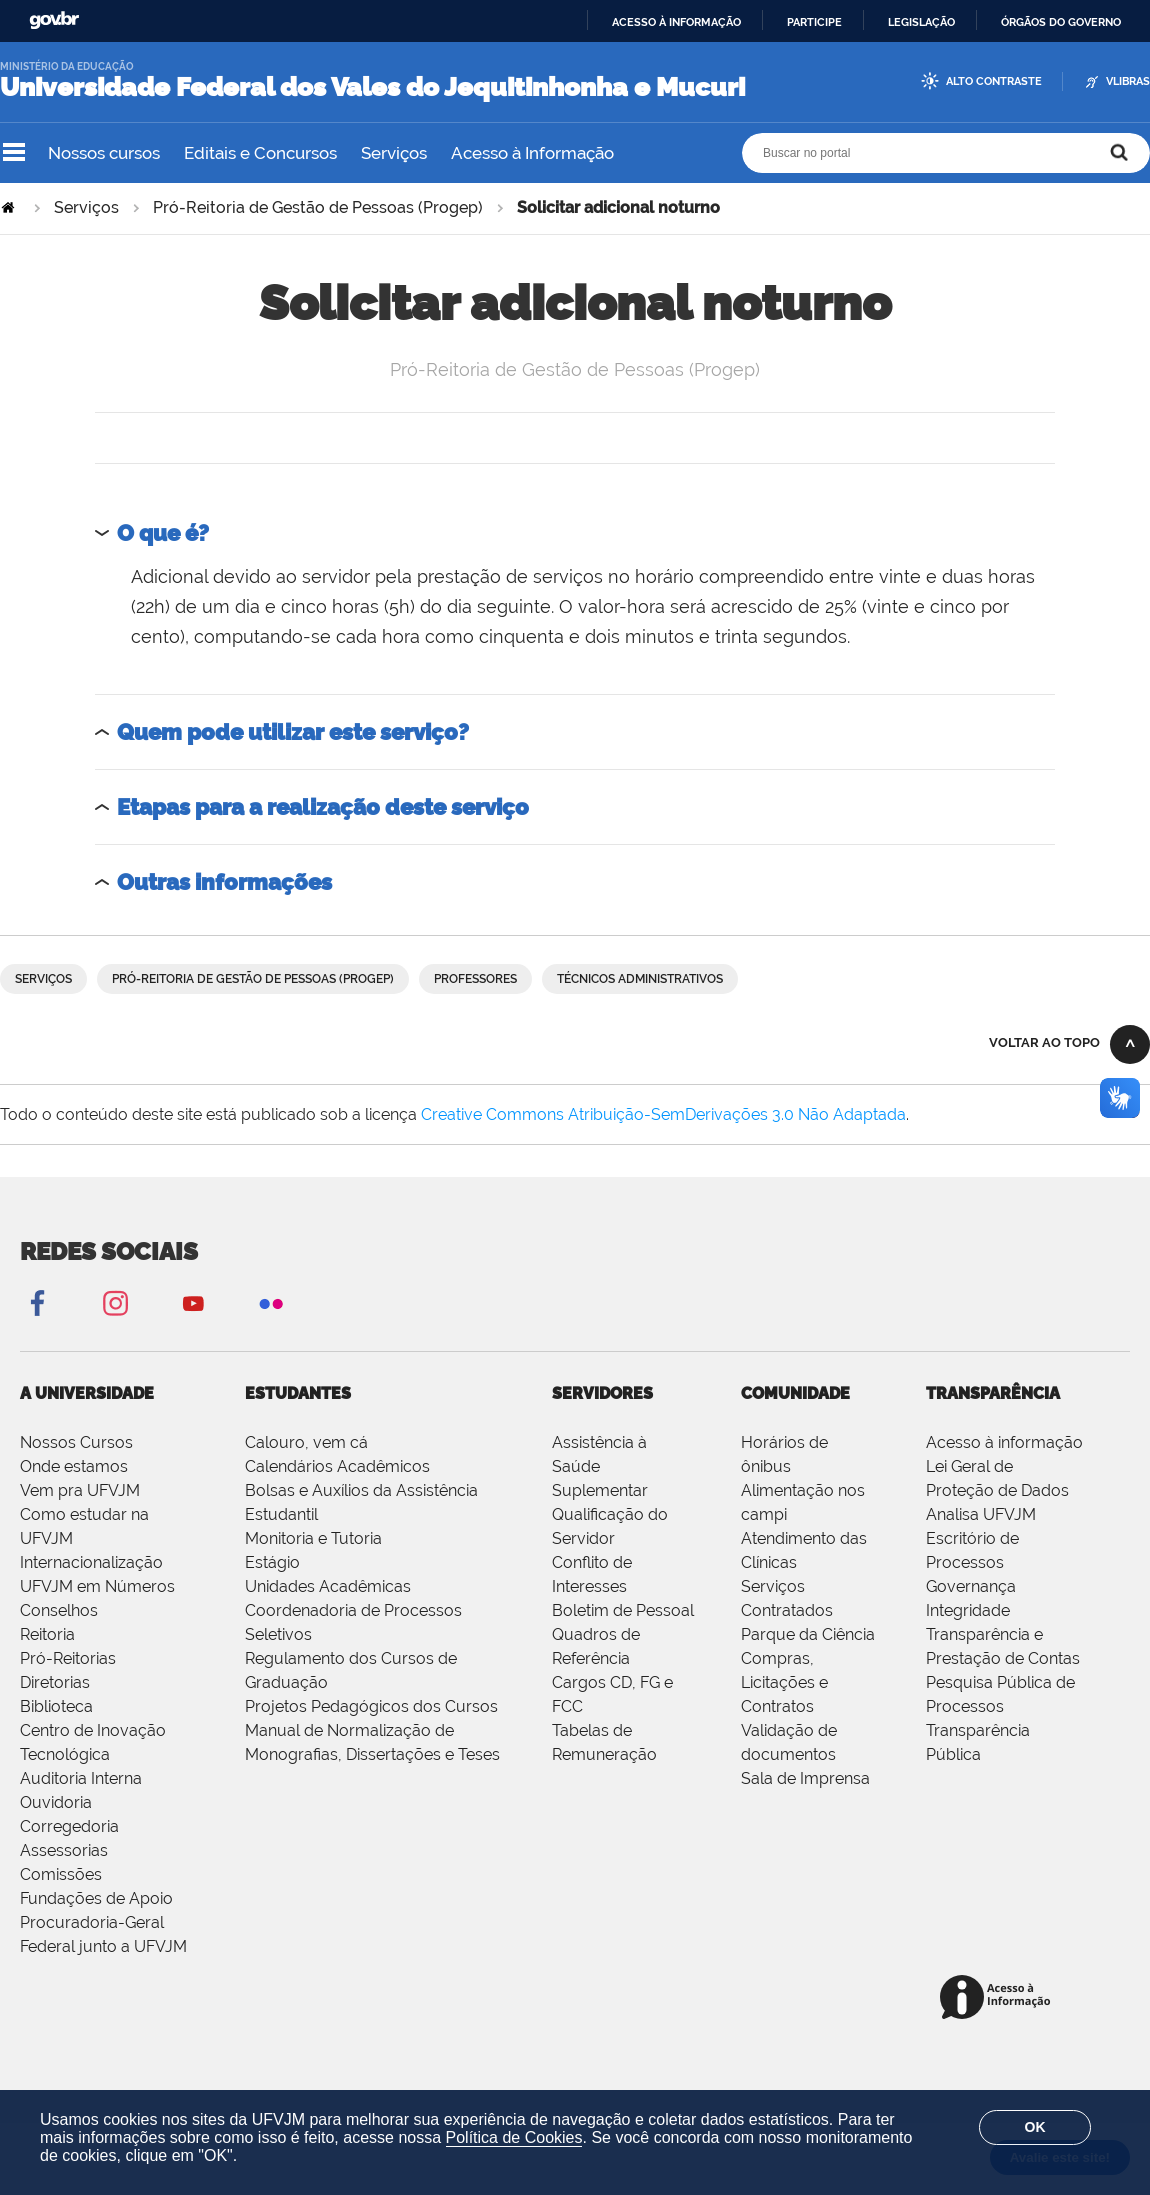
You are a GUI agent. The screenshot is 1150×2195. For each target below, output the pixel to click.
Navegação (14, 152)
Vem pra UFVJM (80, 1490)
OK (1035, 2127)
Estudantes (298, 1393)
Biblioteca (56, 1706)
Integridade (968, 1610)
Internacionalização (91, 1562)
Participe (814, 22)
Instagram (115, 1302)
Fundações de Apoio (96, 1898)
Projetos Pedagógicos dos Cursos (371, 1706)
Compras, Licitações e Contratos (784, 1682)
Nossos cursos (104, 153)
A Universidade (87, 1393)
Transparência (993, 1393)
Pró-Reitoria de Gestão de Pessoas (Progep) (318, 207)
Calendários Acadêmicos (337, 1466)
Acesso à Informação (532, 153)
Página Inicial (10, 207)
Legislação (921, 22)
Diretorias (55, 1682)
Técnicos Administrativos (640, 979)
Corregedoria (69, 1826)
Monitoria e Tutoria (313, 1538)
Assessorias (64, 1850)
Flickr (271, 1302)
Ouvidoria (56, 1802)
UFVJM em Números (97, 1586)
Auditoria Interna (81, 1778)
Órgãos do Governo (1061, 22)
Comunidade (795, 1393)
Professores (475, 979)
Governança (971, 1586)
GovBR (54, 20)
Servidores (602, 1393)
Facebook (37, 1302)
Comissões (61, 1874)
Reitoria (47, 1634)
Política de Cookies (514, 2137)
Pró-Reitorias (68, 1658)
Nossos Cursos (76, 1442)
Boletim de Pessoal (623, 1610)
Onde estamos (74, 1466)
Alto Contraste (994, 81)
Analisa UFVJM (981, 1514)
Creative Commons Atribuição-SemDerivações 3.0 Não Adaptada (663, 1114)
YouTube (193, 1302)
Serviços (394, 153)
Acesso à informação (676, 22)
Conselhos (59, 1610)
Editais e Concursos (260, 153)
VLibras (1128, 81)
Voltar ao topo (1044, 1042)
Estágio (272, 1562)
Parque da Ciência (808, 1634)
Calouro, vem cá (306, 1442)
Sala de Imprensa (805, 1778)
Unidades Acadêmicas (328, 1586)
